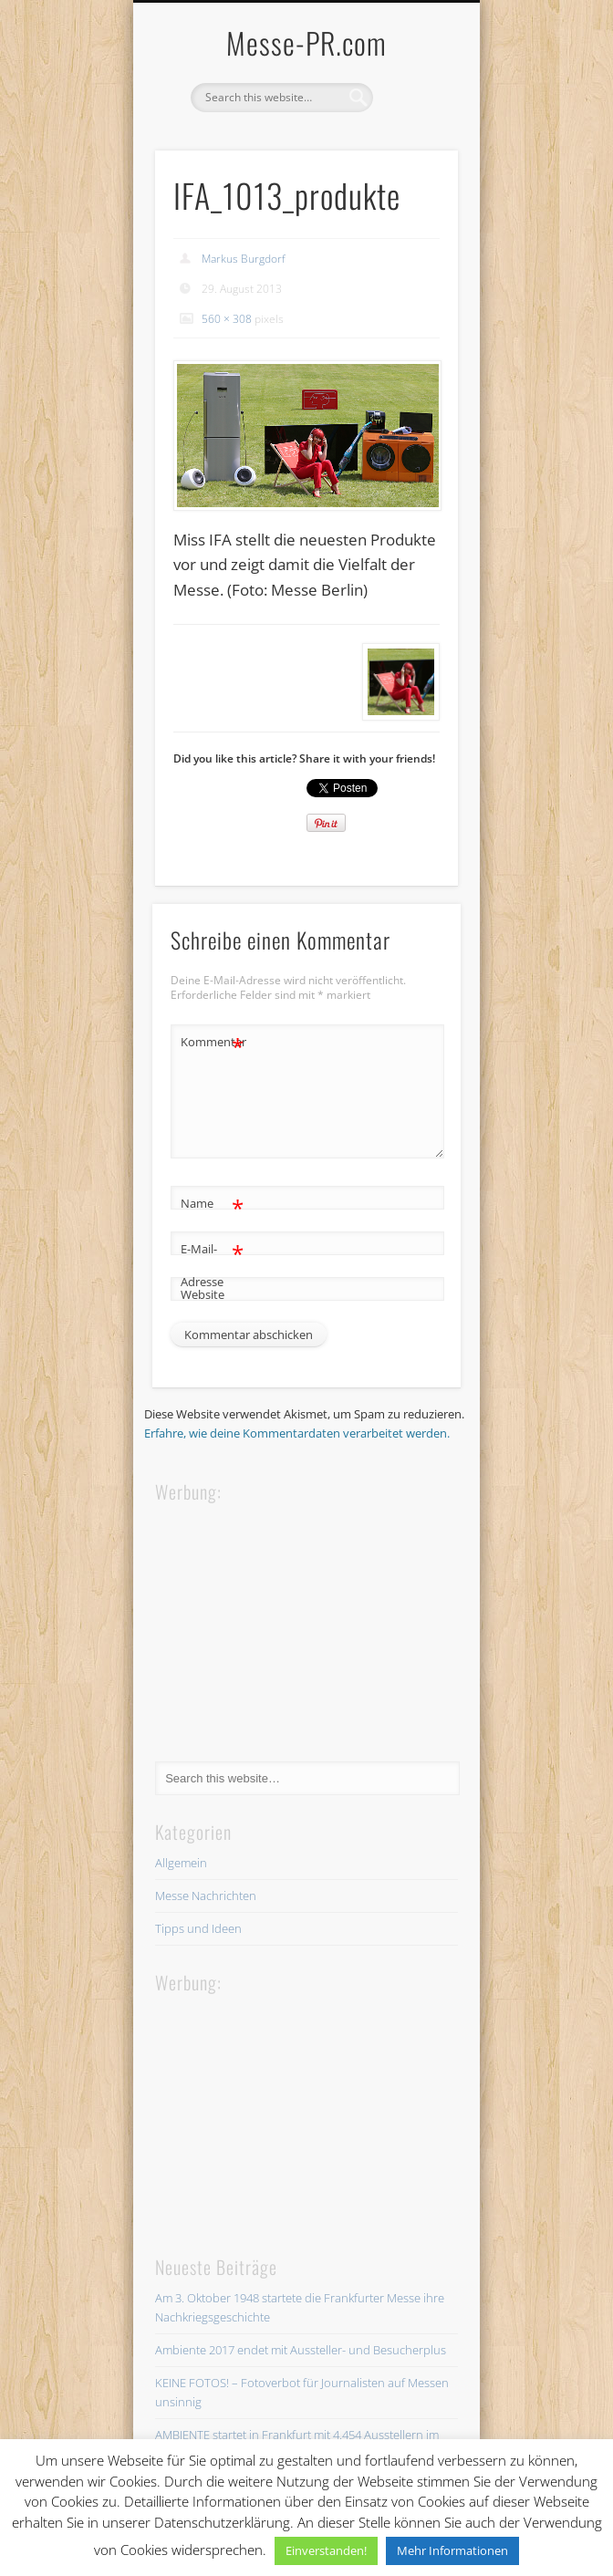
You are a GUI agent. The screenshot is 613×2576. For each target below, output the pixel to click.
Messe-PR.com (306, 42)
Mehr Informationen (452, 2550)
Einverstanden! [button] (326, 2550)
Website (202, 1294)
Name (212, 1204)
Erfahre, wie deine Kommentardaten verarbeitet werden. (297, 1433)
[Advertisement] (292, 1620)
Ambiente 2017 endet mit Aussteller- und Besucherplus (300, 2350)
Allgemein (181, 1862)
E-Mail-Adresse (212, 1261)
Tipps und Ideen (198, 1928)
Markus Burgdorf (244, 258)
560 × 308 (227, 319)
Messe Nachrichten (205, 1895)
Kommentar (212, 1042)
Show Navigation (413, 163)
